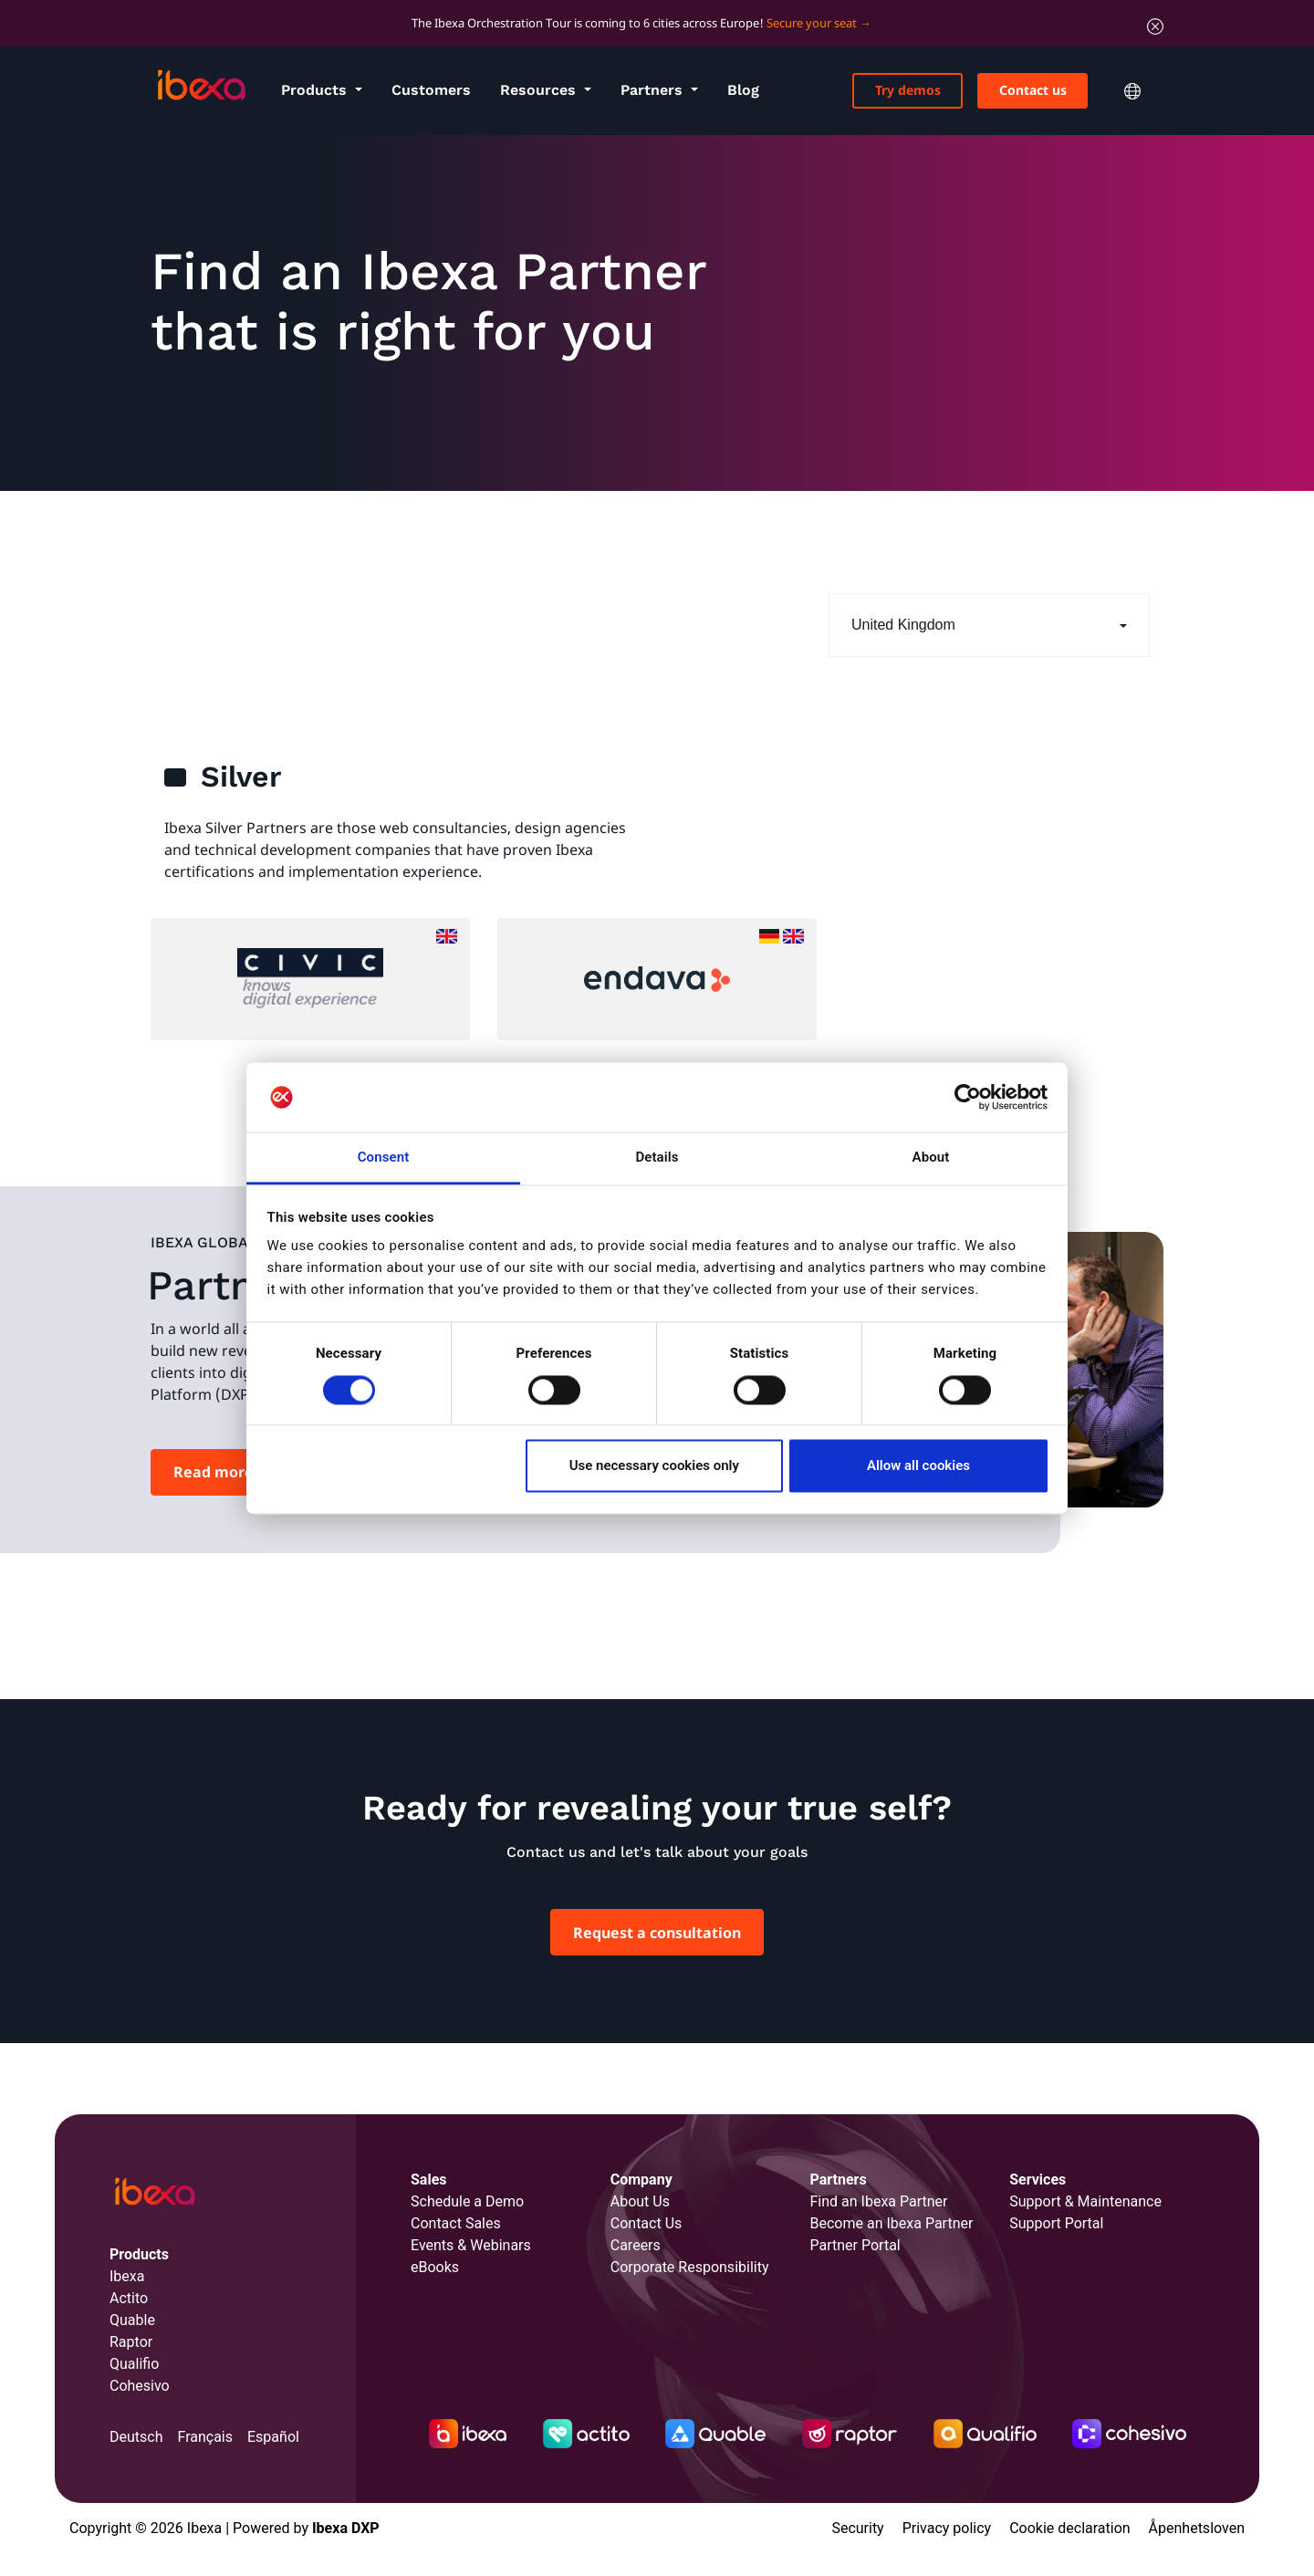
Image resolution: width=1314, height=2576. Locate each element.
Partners (653, 90)
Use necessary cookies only (654, 1466)
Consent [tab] (384, 1158)
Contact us (1033, 90)
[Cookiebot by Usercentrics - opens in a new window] (968, 1097)
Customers (431, 90)
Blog (743, 90)
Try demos (908, 90)
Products (316, 90)
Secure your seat (811, 23)
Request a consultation (657, 1933)
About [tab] (931, 1158)
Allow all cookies (918, 1466)
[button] (989, 625)
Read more (213, 1472)
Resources (540, 90)
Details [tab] (656, 1158)
